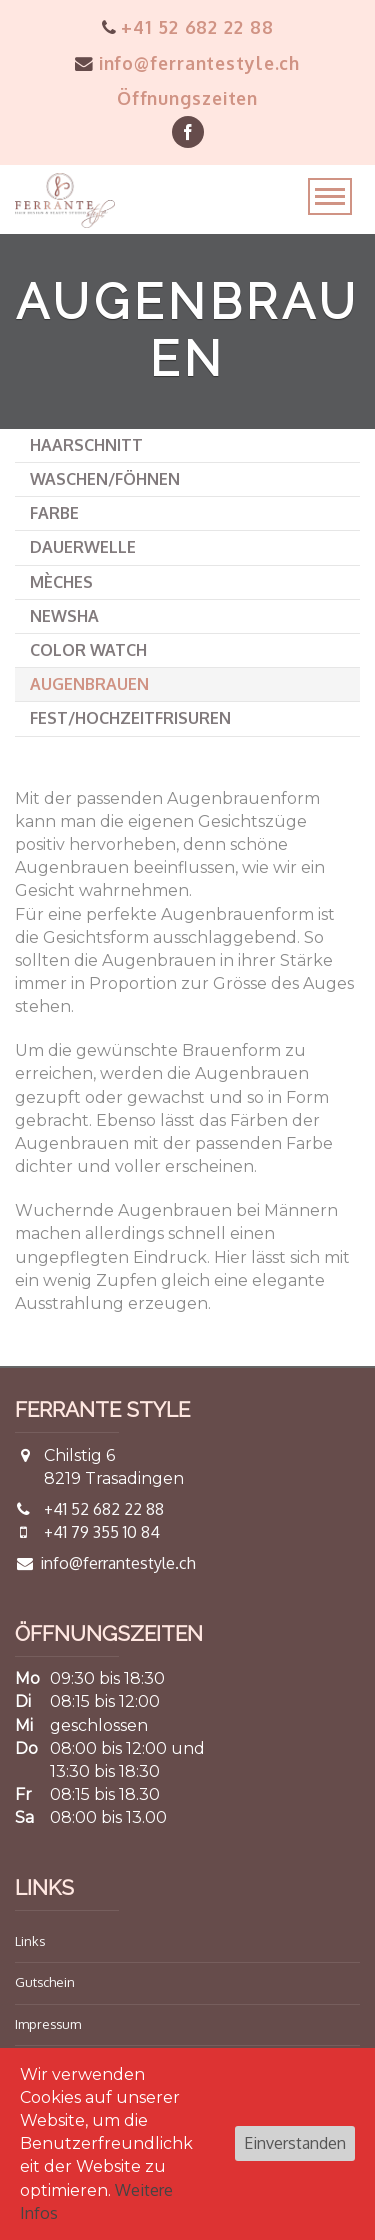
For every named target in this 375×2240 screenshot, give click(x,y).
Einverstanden (295, 2143)
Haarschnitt (86, 445)
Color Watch (88, 650)
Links (30, 1941)
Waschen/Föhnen (105, 479)
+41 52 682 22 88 (188, 27)
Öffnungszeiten (187, 98)
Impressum (48, 2024)
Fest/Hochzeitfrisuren (130, 718)
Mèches (61, 582)
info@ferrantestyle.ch (187, 63)
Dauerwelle (83, 547)
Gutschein (45, 1982)
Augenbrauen (89, 684)
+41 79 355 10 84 (102, 1532)
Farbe (54, 513)
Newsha (64, 616)
